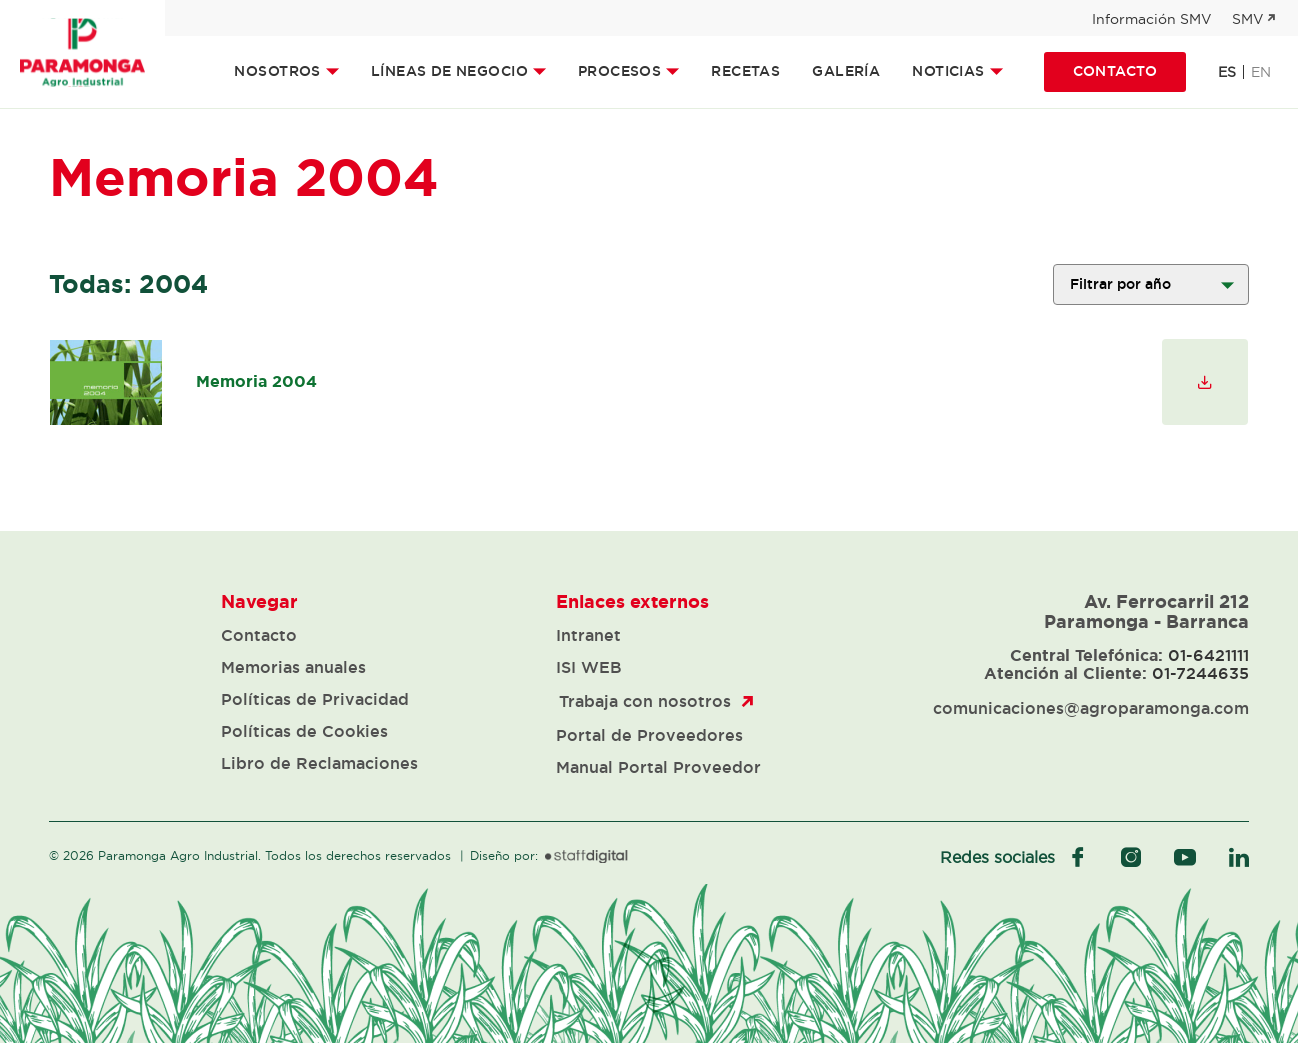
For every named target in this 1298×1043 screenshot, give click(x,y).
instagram (1131, 857)
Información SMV (1152, 19)
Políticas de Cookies (304, 731)
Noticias (948, 71)
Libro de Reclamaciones (319, 763)
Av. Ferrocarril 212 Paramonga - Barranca (1146, 611)
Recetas (745, 71)
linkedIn (1239, 857)
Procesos (619, 71)
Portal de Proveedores (649, 735)
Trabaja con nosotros (645, 701)
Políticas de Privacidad (315, 699)
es (1227, 72)
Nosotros (277, 71)
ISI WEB (589, 667)
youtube (1185, 857)
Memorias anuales (293, 667)
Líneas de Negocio (449, 71)
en (1261, 72)
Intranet (588, 635)
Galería (846, 71)
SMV (1248, 19)
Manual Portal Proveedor (658, 767)
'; (1151, 284)
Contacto (1115, 71)
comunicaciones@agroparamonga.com (1091, 708)
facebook (1078, 857)
